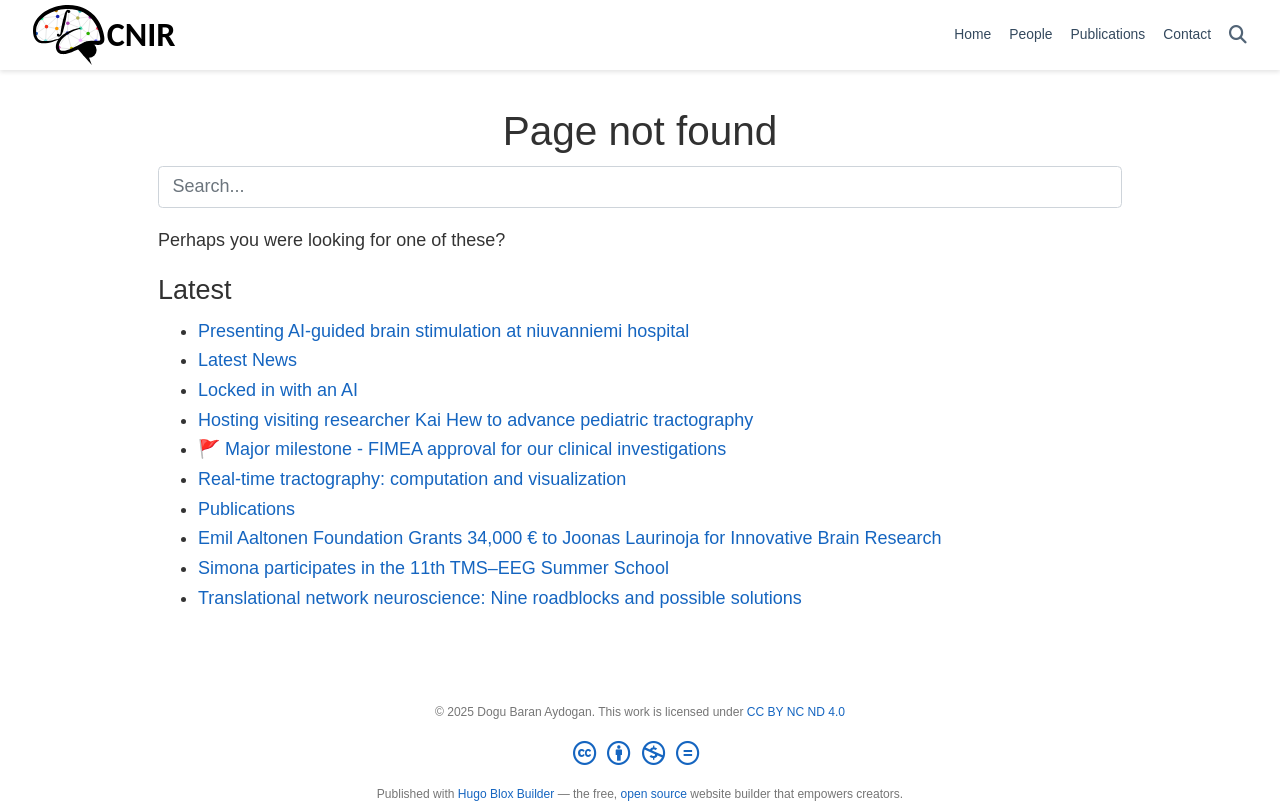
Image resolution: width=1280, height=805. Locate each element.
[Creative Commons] (640, 754)
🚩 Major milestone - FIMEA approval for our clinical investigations (462, 449)
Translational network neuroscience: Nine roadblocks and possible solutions (500, 598)
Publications (246, 509)
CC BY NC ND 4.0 (796, 712)
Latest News (247, 360)
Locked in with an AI (278, 390)
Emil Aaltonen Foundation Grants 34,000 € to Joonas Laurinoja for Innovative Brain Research (569, 538)
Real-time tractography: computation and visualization (412, 479)
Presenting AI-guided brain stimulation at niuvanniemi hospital (443, 331)
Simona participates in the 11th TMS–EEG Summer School (433, 568)
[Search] (1238, 35)
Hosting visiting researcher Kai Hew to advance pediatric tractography (475, 420)
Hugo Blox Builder (506, 794)
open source (654, 794)
